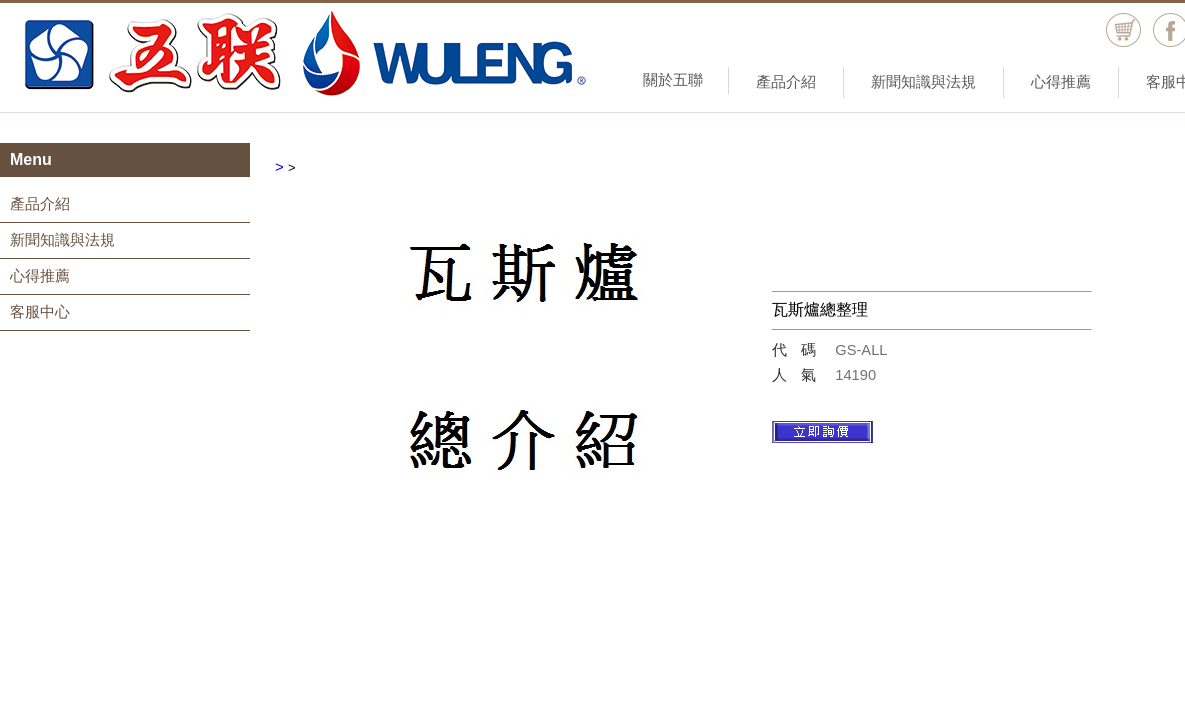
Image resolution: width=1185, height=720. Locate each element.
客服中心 (40, 311)
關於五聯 (673, 79)
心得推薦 (1061, 81)
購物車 (1123, 30)
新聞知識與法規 (923, 81)
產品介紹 (786, 81)
